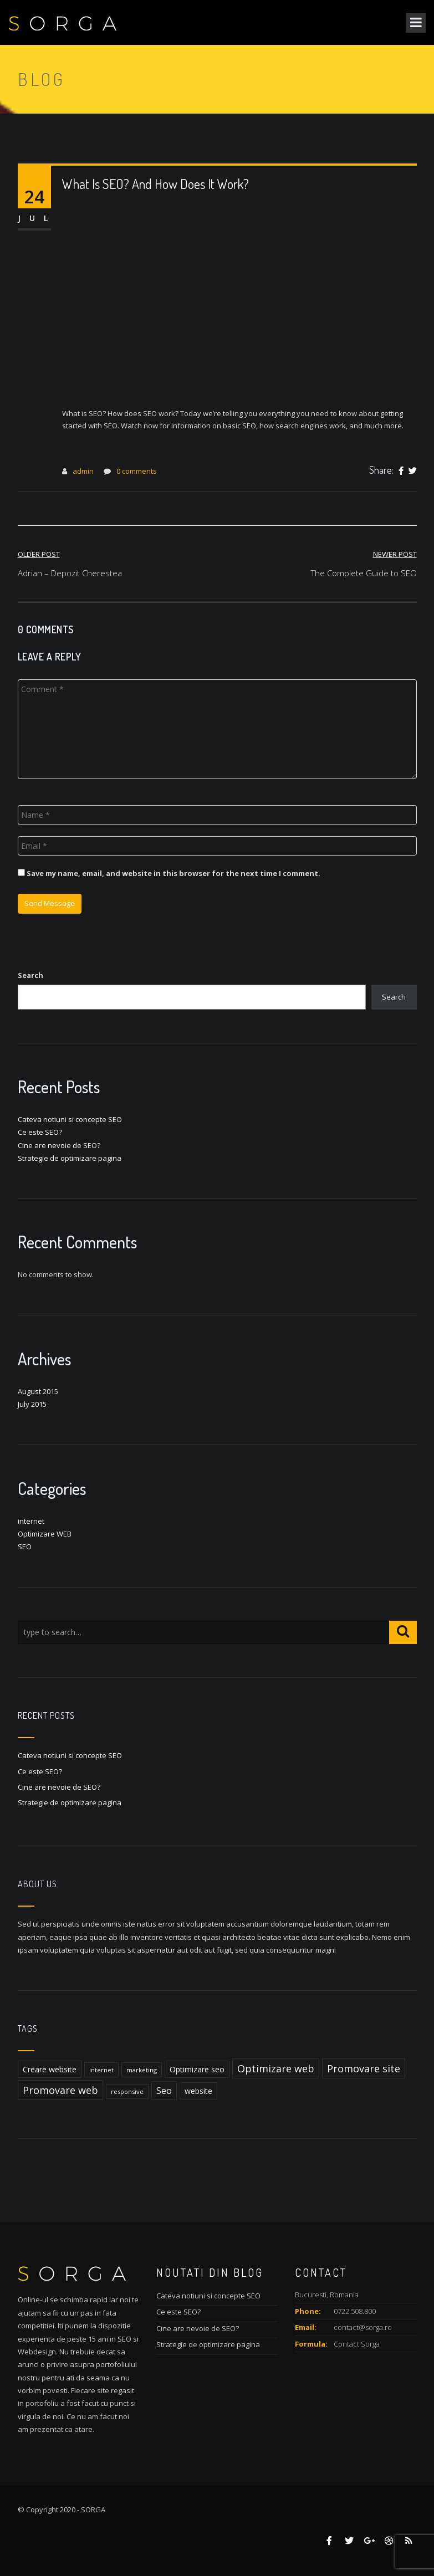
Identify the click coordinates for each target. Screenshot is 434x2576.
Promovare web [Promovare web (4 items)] (60, 2090)
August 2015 (38, 1391)
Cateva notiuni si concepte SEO (70, 1119)
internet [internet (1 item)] (101, 2070)
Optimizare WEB (45, 1534)
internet (31, 1521)
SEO (25, 1546)
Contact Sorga (357, 2344)
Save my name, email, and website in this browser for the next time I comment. (173, 873)
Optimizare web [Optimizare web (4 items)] (275, 2068)
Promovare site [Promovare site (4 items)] (363, 2068)
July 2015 (32, 1404)
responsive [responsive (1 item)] (127, 2091)
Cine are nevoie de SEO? (59, 1145)
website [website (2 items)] (198, 2091)
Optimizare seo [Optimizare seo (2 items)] (197, 2069)
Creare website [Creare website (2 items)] (49, 2069)
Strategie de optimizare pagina (69, 1158)
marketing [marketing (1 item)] (141, 2070)
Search (30, 975)
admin (83, 471)
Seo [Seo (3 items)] (164, 2091)
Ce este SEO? (40, 1132)
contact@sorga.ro (363, 2327)
